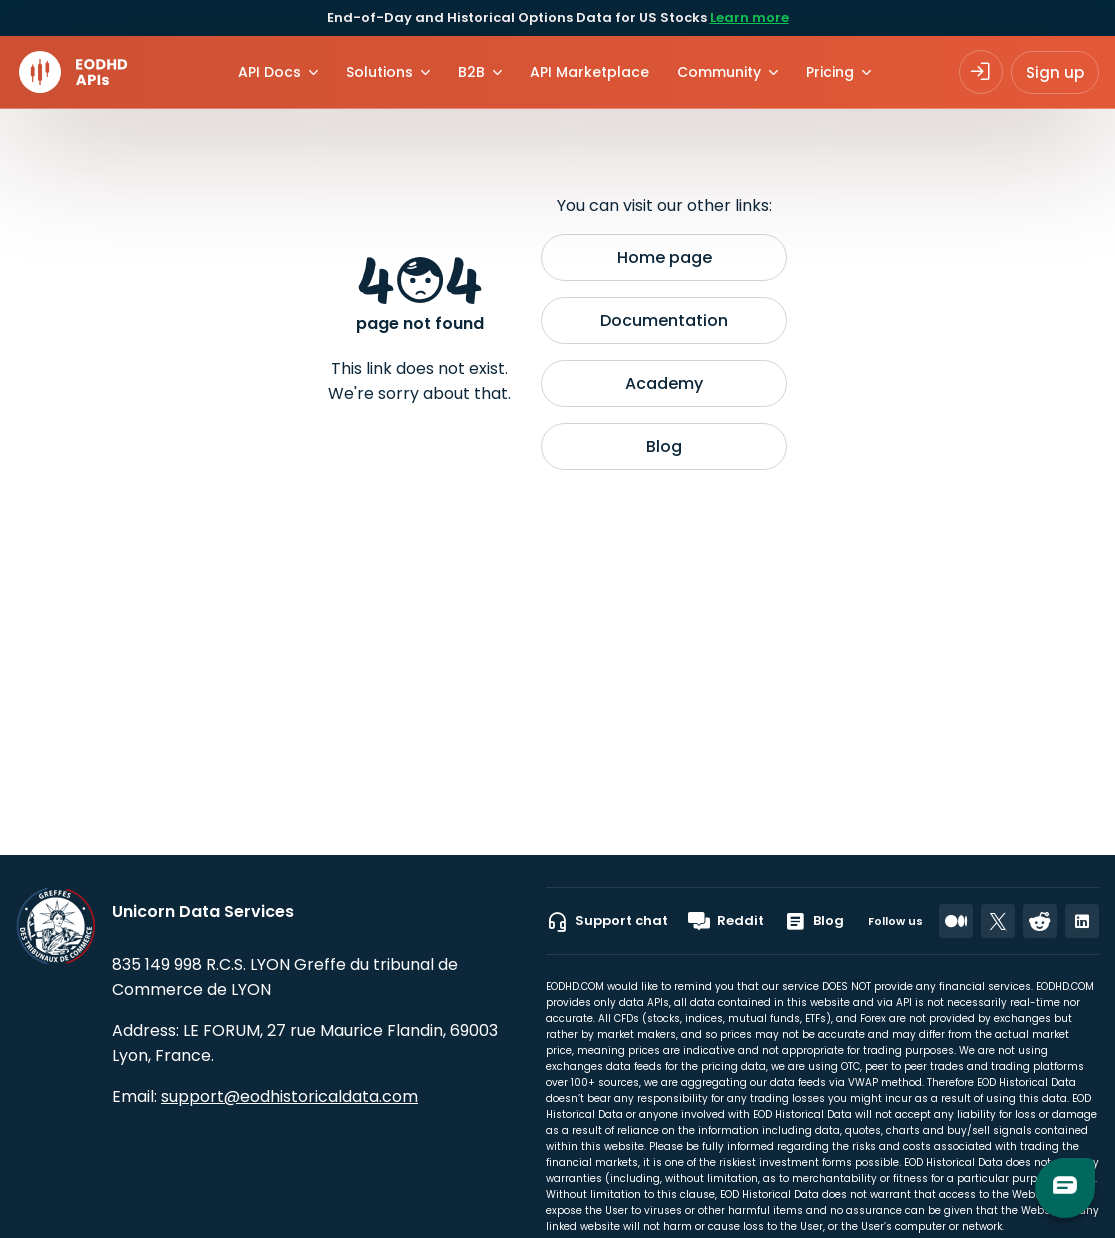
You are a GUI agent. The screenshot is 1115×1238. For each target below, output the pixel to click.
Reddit (726, 921)
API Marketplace (589, 72)
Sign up (1055, 72)
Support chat (607, 921)
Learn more (749, 17)
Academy (664, 383)
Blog (664, 446)
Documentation (664, 320)
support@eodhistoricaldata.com (289, 1096)
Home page (664, 257)
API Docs (269, 72)
